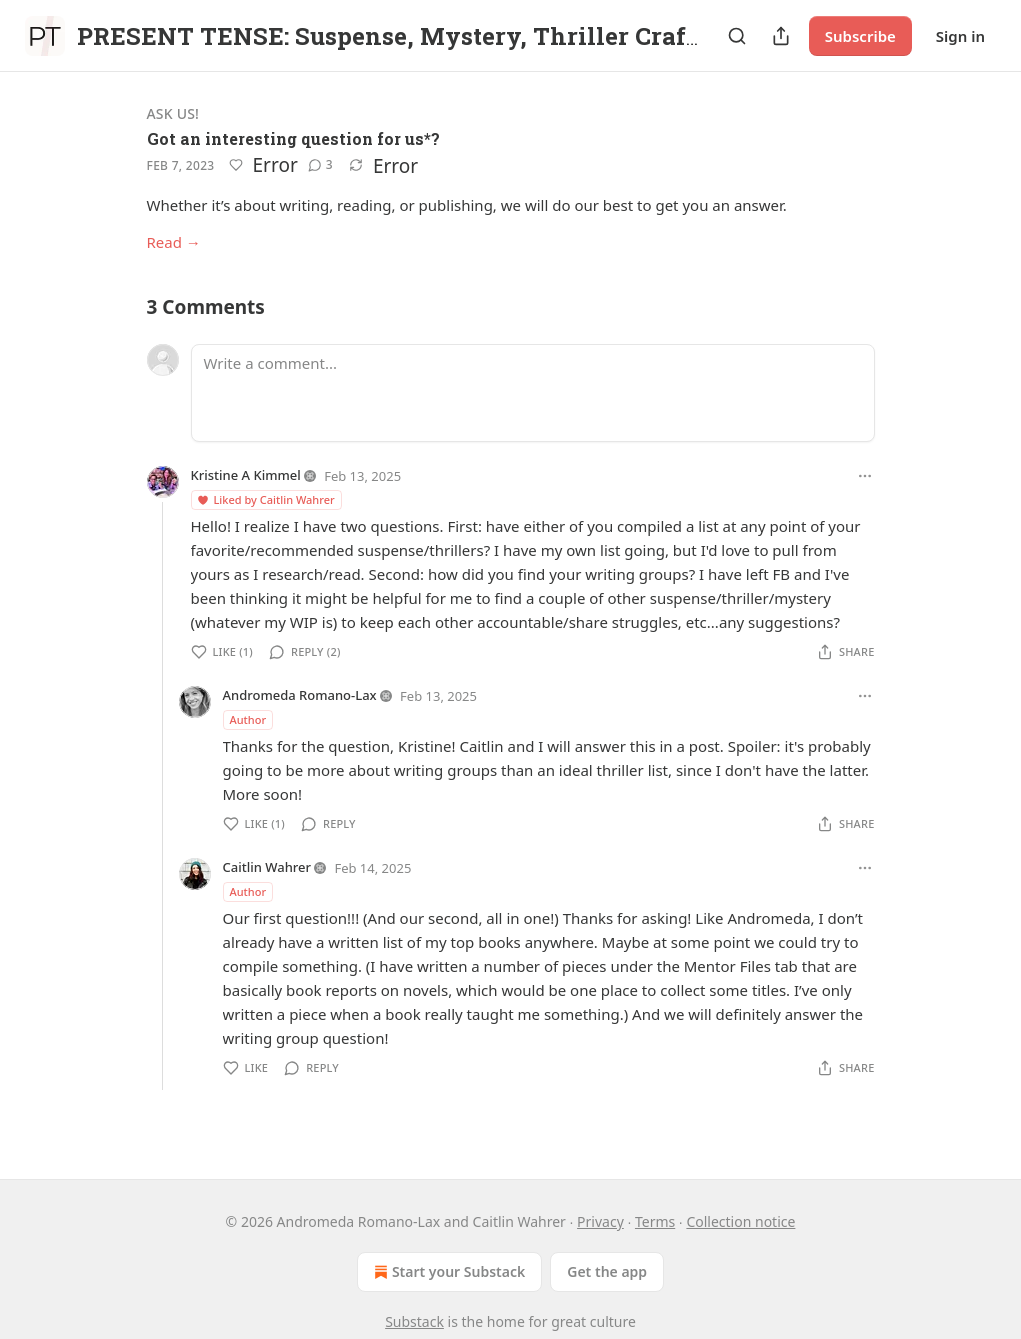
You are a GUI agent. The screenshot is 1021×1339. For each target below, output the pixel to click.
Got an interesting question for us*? (293, 138)
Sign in (960, 36)
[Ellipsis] (865, 476)
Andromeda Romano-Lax (300, 695)
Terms (655, 1221)
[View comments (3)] (320, 165)
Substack (414, 1321)
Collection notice (740, 1221)
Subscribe (860, 36)
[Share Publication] (781, 36)
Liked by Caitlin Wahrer (265, 499)
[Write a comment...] (533, 393)
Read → (174, 242)
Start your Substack (447, 1272)
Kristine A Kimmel (246, 475)
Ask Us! (173, 113)
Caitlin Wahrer (267, 867)
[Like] (236, 165)
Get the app (607, 1271)
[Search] (737, 36)
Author (248, 719)
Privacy (600, 1221)
